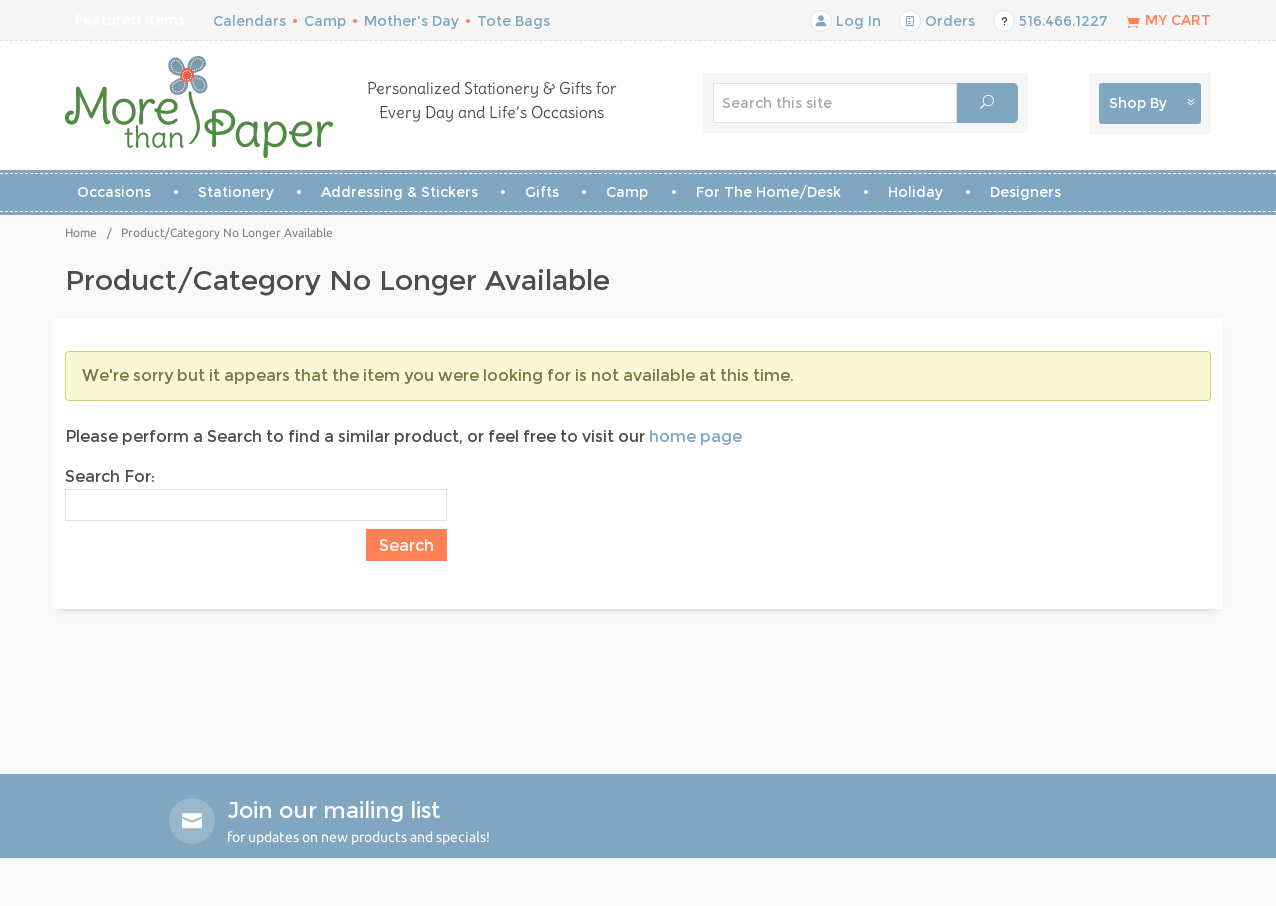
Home (81, 232)
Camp (325, 21)
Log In (845, 21)
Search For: (110, 476)
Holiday (915, 192)
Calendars (249, 21)
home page (695, 436)
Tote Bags (513, 21)
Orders (937, 21)
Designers (1025, 192)
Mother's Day (411, 21)
